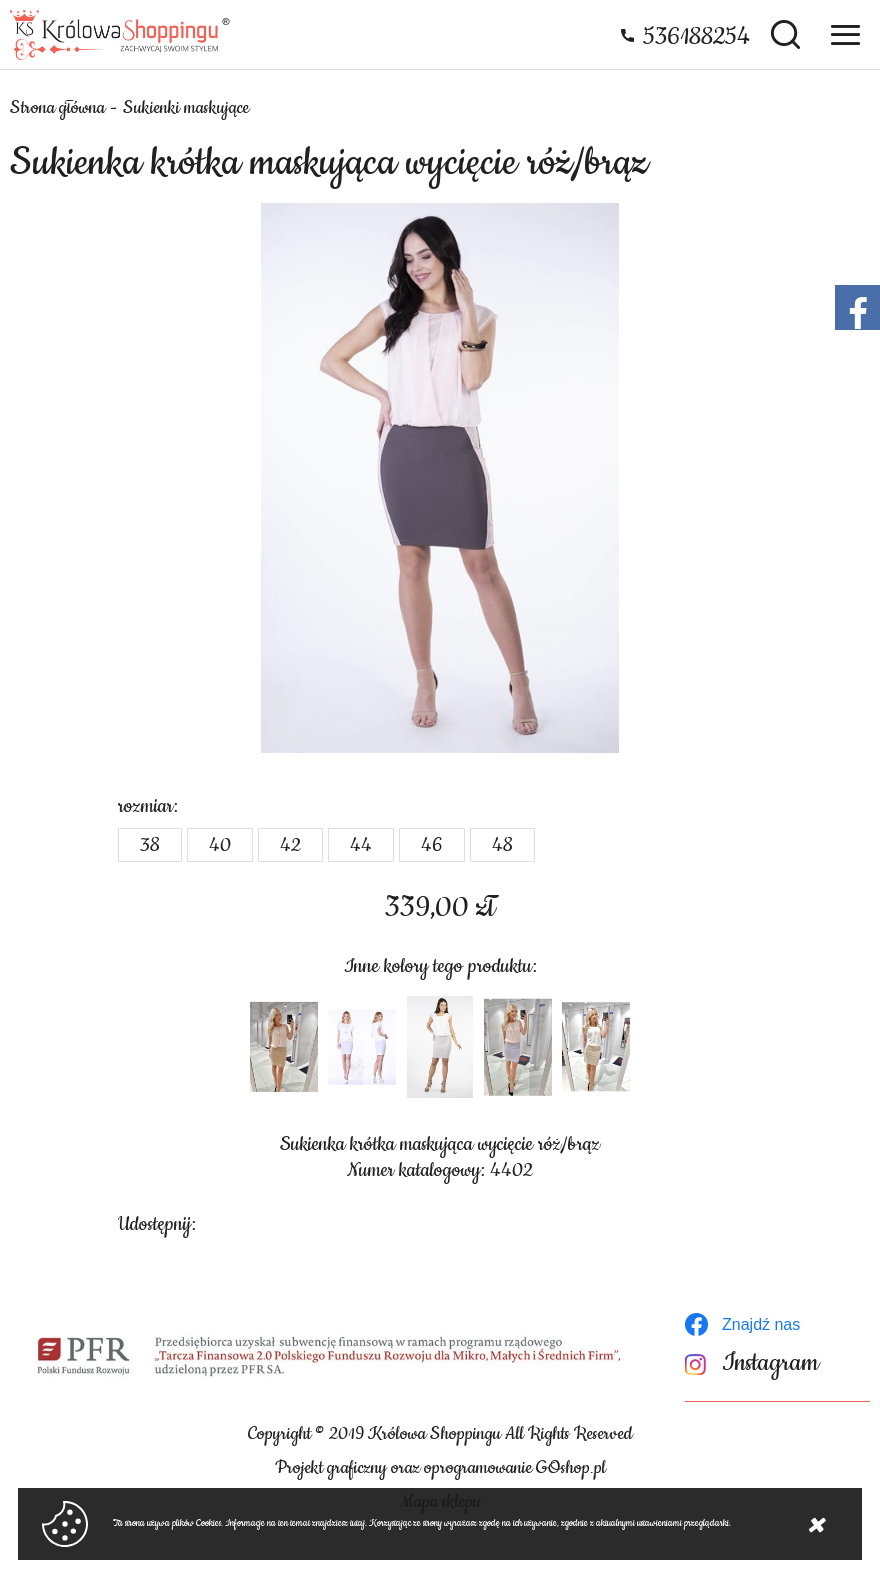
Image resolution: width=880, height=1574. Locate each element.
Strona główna (57, 108)
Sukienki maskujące (186, 108)
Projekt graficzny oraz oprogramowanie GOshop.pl (440, 1468)
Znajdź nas (761, 1324)
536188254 (696, 37)
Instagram (770, 1363)
